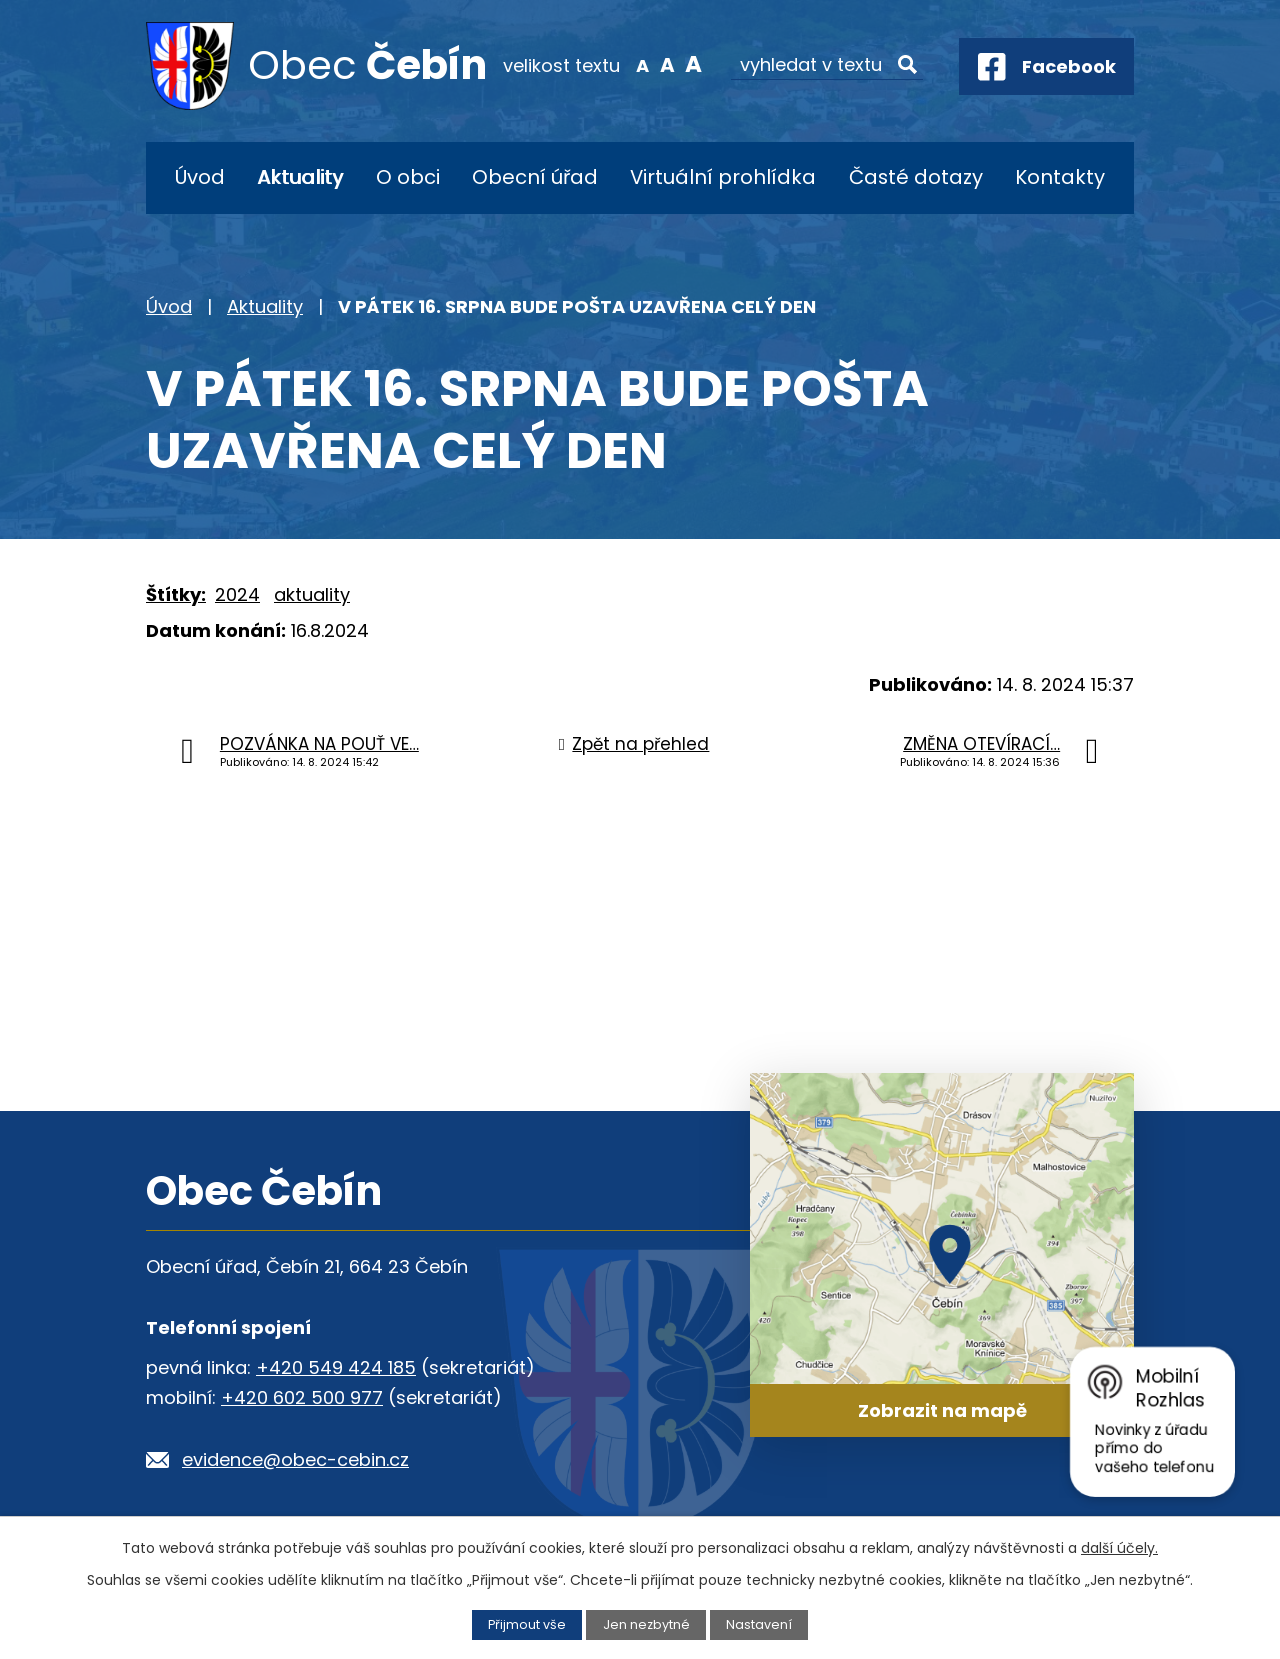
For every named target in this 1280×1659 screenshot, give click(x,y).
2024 (237, 594)
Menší (642, 64)
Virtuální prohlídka (723, 177)
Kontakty (1060, 177)
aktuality (312, 594)
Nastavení (759, 1624)
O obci (408, 177)
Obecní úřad (535, 177)
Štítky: (176, 594)
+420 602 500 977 (302, 1397)
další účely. (1119, 1548)
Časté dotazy (916, 177)
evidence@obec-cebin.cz (295, 1459)
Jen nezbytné (646, 1624)
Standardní (667, 64)
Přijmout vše (527, 1624)
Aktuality (300, 177)
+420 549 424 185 (336, 1367)
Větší (693, 64)
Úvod (200, 177)
